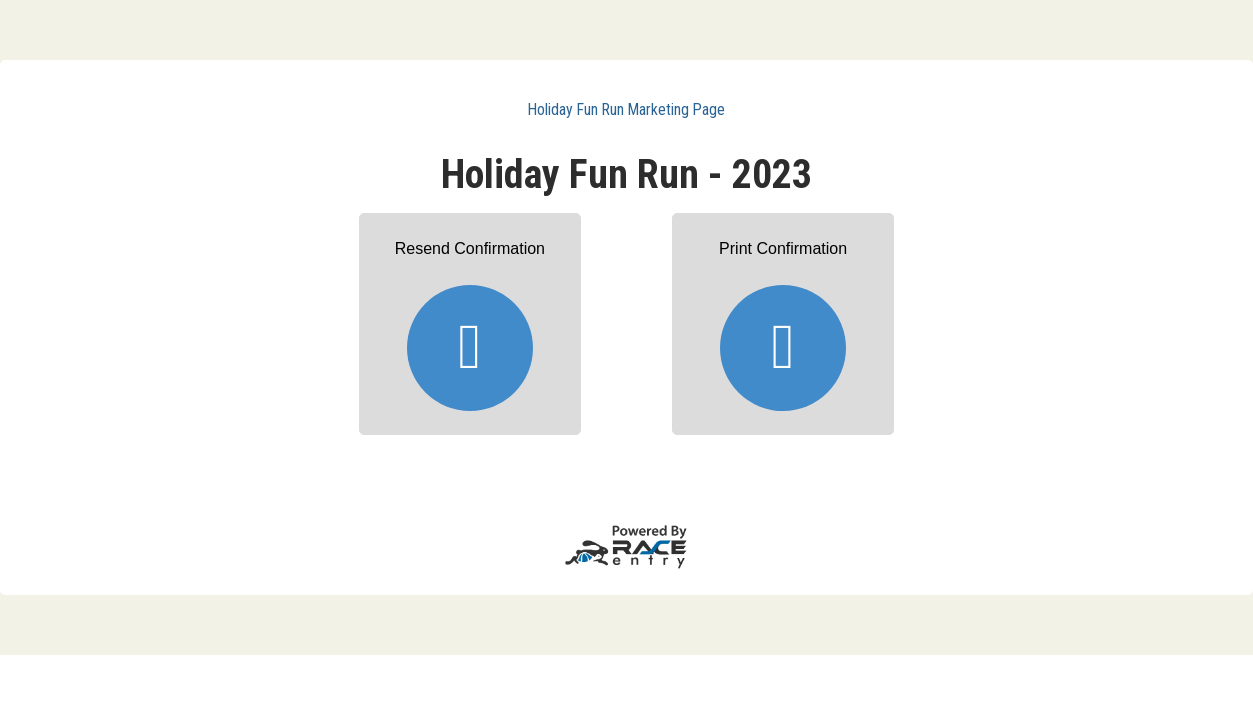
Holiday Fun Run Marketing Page (626, 109)
